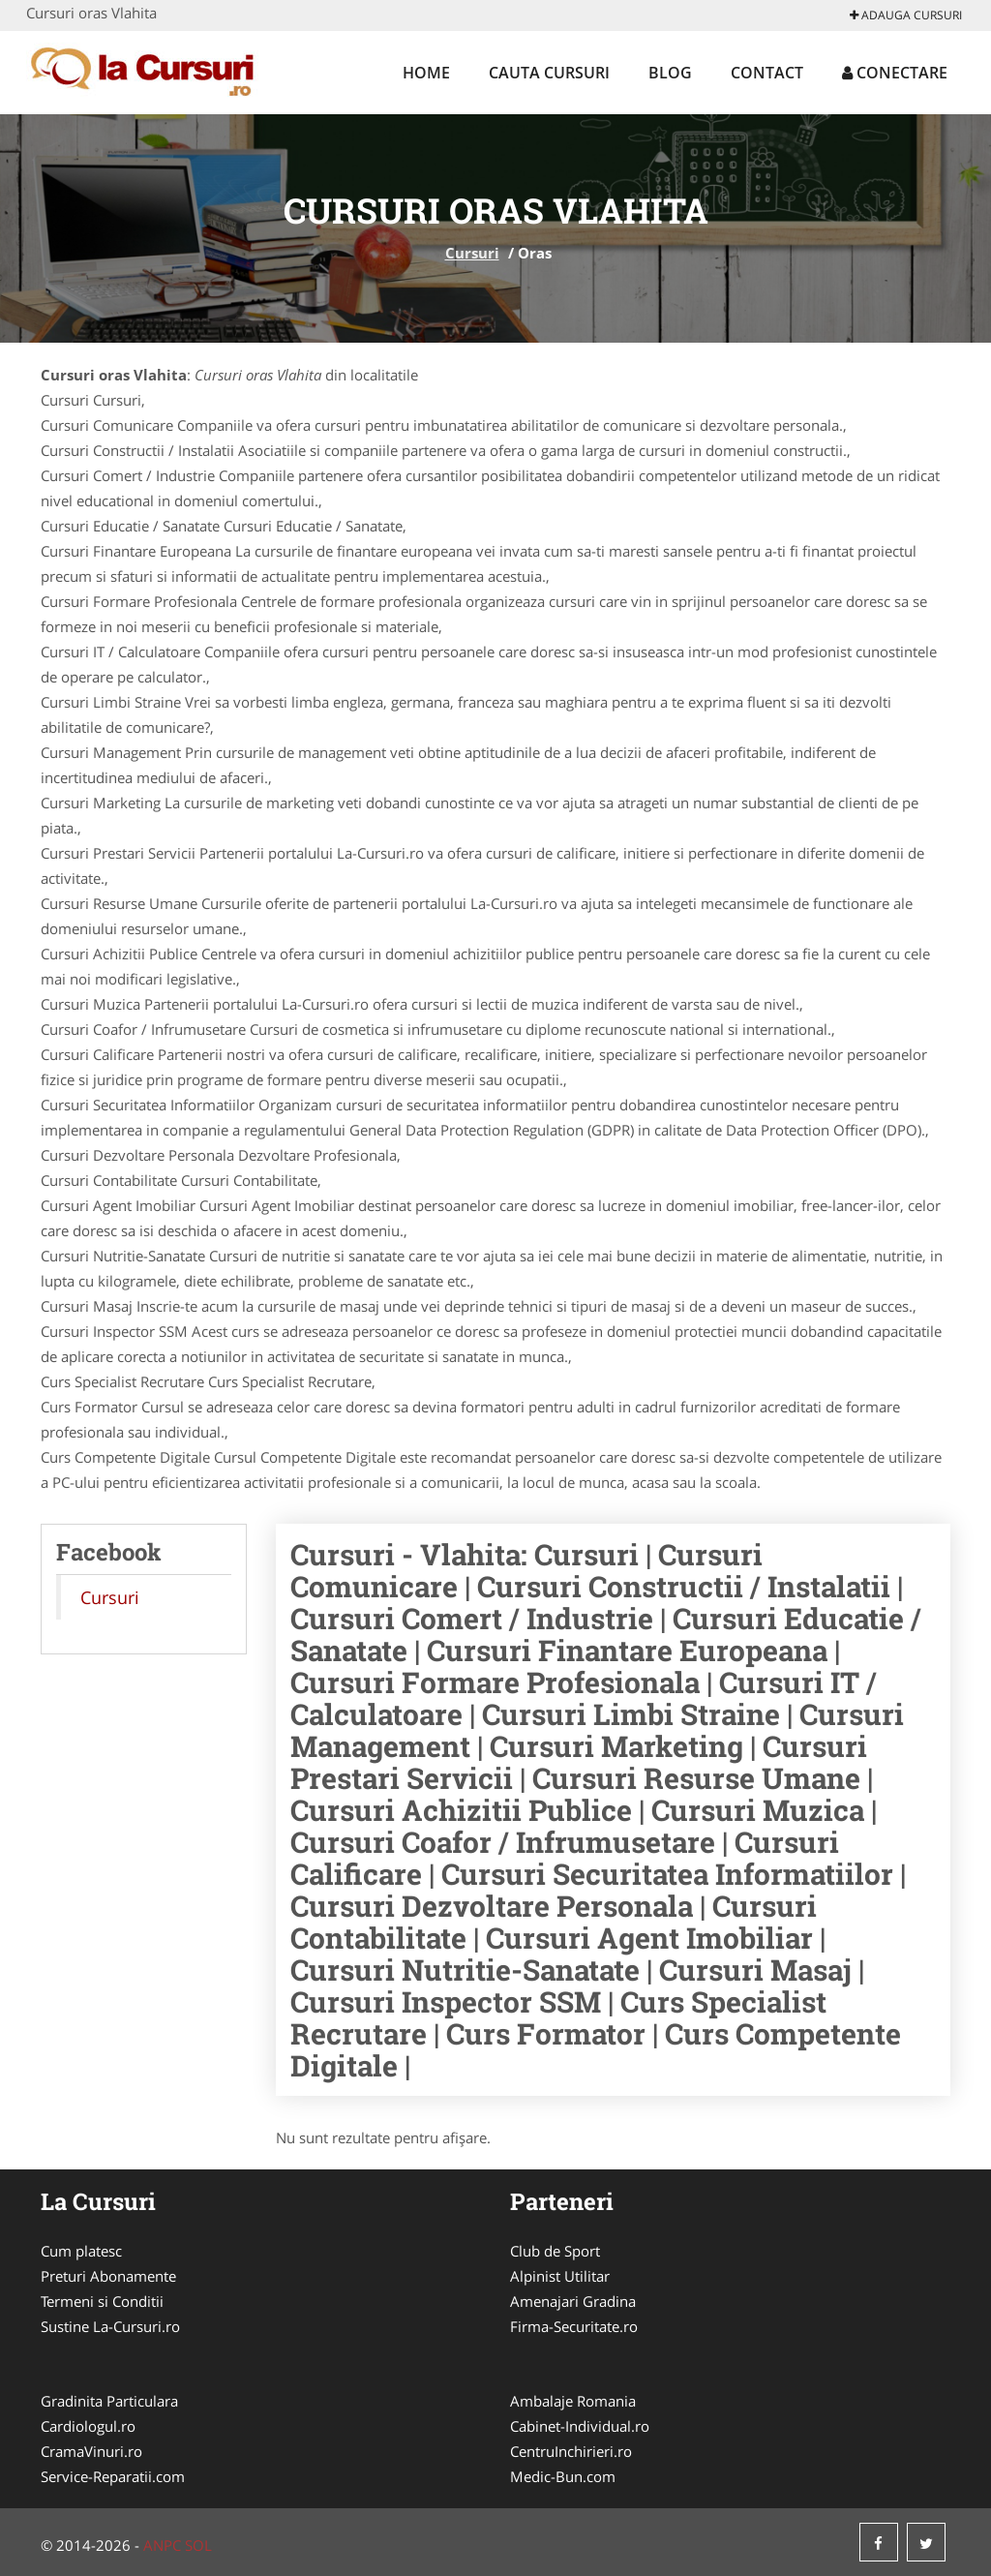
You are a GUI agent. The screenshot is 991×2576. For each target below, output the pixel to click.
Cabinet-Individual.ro (579, 2426)
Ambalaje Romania (573, 2400)
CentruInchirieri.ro (571, 2451)
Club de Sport (555, 2250)
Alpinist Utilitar (560, 2276)
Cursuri (472, 252)
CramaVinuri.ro (91, 2451)
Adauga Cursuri (906, 15)
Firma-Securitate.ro (574, 2326)
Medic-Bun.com (563, 2476)
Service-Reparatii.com (113, 2476)
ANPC (162, 2545)
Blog (670, 72)
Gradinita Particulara (109, 2400)
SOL (198, 2545)
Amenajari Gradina (573, 2301)
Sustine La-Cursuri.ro (110, 2326)
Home (426, 72)
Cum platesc (81, 2250)
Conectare (894, 72)
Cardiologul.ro (88, 2426)
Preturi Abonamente (108, 2276)
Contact (767, 72)
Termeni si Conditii (102, 2301)
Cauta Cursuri (549, 72)
